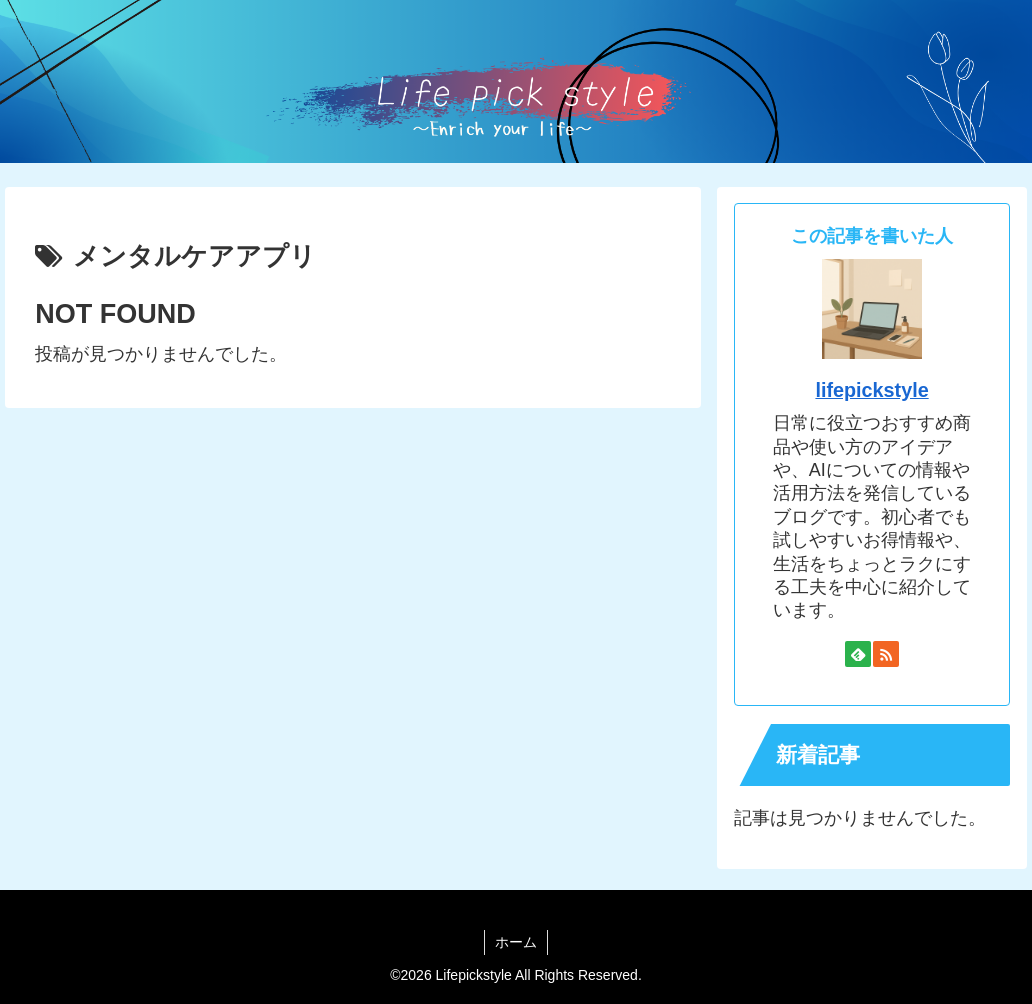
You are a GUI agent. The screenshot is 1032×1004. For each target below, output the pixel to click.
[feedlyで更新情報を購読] (858, 654)
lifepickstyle (871, 390)
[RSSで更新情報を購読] (886, 654)
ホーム (516, 942)
